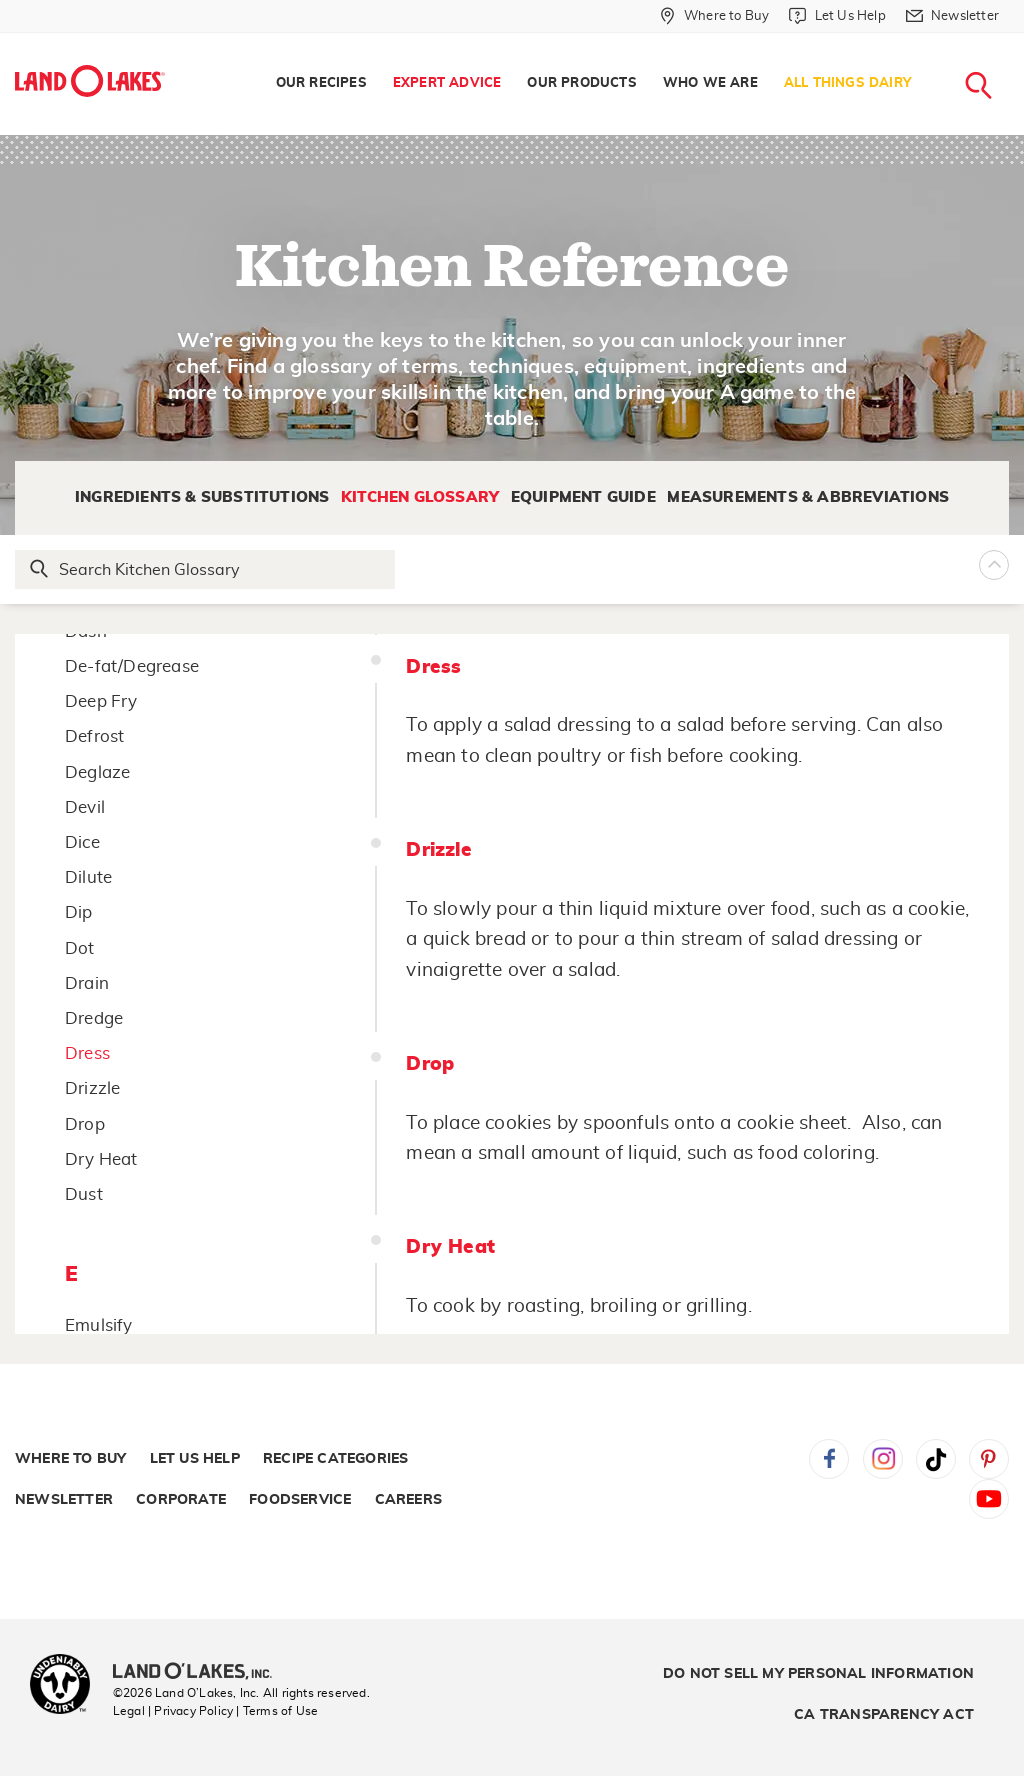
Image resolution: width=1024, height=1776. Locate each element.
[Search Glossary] (206, 569)
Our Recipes (321, 83)
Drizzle (92, 1088)
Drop (85, 1124)
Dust (84, 1194)
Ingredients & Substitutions (202, 497)
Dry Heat (101, 1159)
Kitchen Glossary (420, 497)
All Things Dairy (847, 83)
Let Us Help (195, 1459)
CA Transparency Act (884, 1715)
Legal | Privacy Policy (173, 1711)
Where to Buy (70, 1459)
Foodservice (300, 1500)
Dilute (88, 877)
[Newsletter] (952, 16)
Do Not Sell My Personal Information (818, 1674)
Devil (85, 807)
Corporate (181, 1500)
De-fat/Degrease (132, 666)
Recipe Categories (335, 1459)
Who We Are (710, 83)
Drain (87, 983)
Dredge (94, 1018)
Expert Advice (447, 83)
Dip (79, 912)
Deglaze (97, 772)
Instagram (883, 1459)
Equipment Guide (583, 497)
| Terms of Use (277, 1711)
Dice (82, 842)
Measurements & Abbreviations (808, 497)
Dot (80, 948)
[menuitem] (321, 84)
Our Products (581, 83)
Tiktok (936, 1459)
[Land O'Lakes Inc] (200, 1673)
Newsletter (64, 1500)
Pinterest (989, 1459)
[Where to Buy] (714, 16)
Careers (408, 1500)
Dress (87, 1053)
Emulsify (99, 1325)
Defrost (94, 736)
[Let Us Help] (837, 16)
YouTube (989, 1499)
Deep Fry (101, 701)
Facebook (829, 1459)
